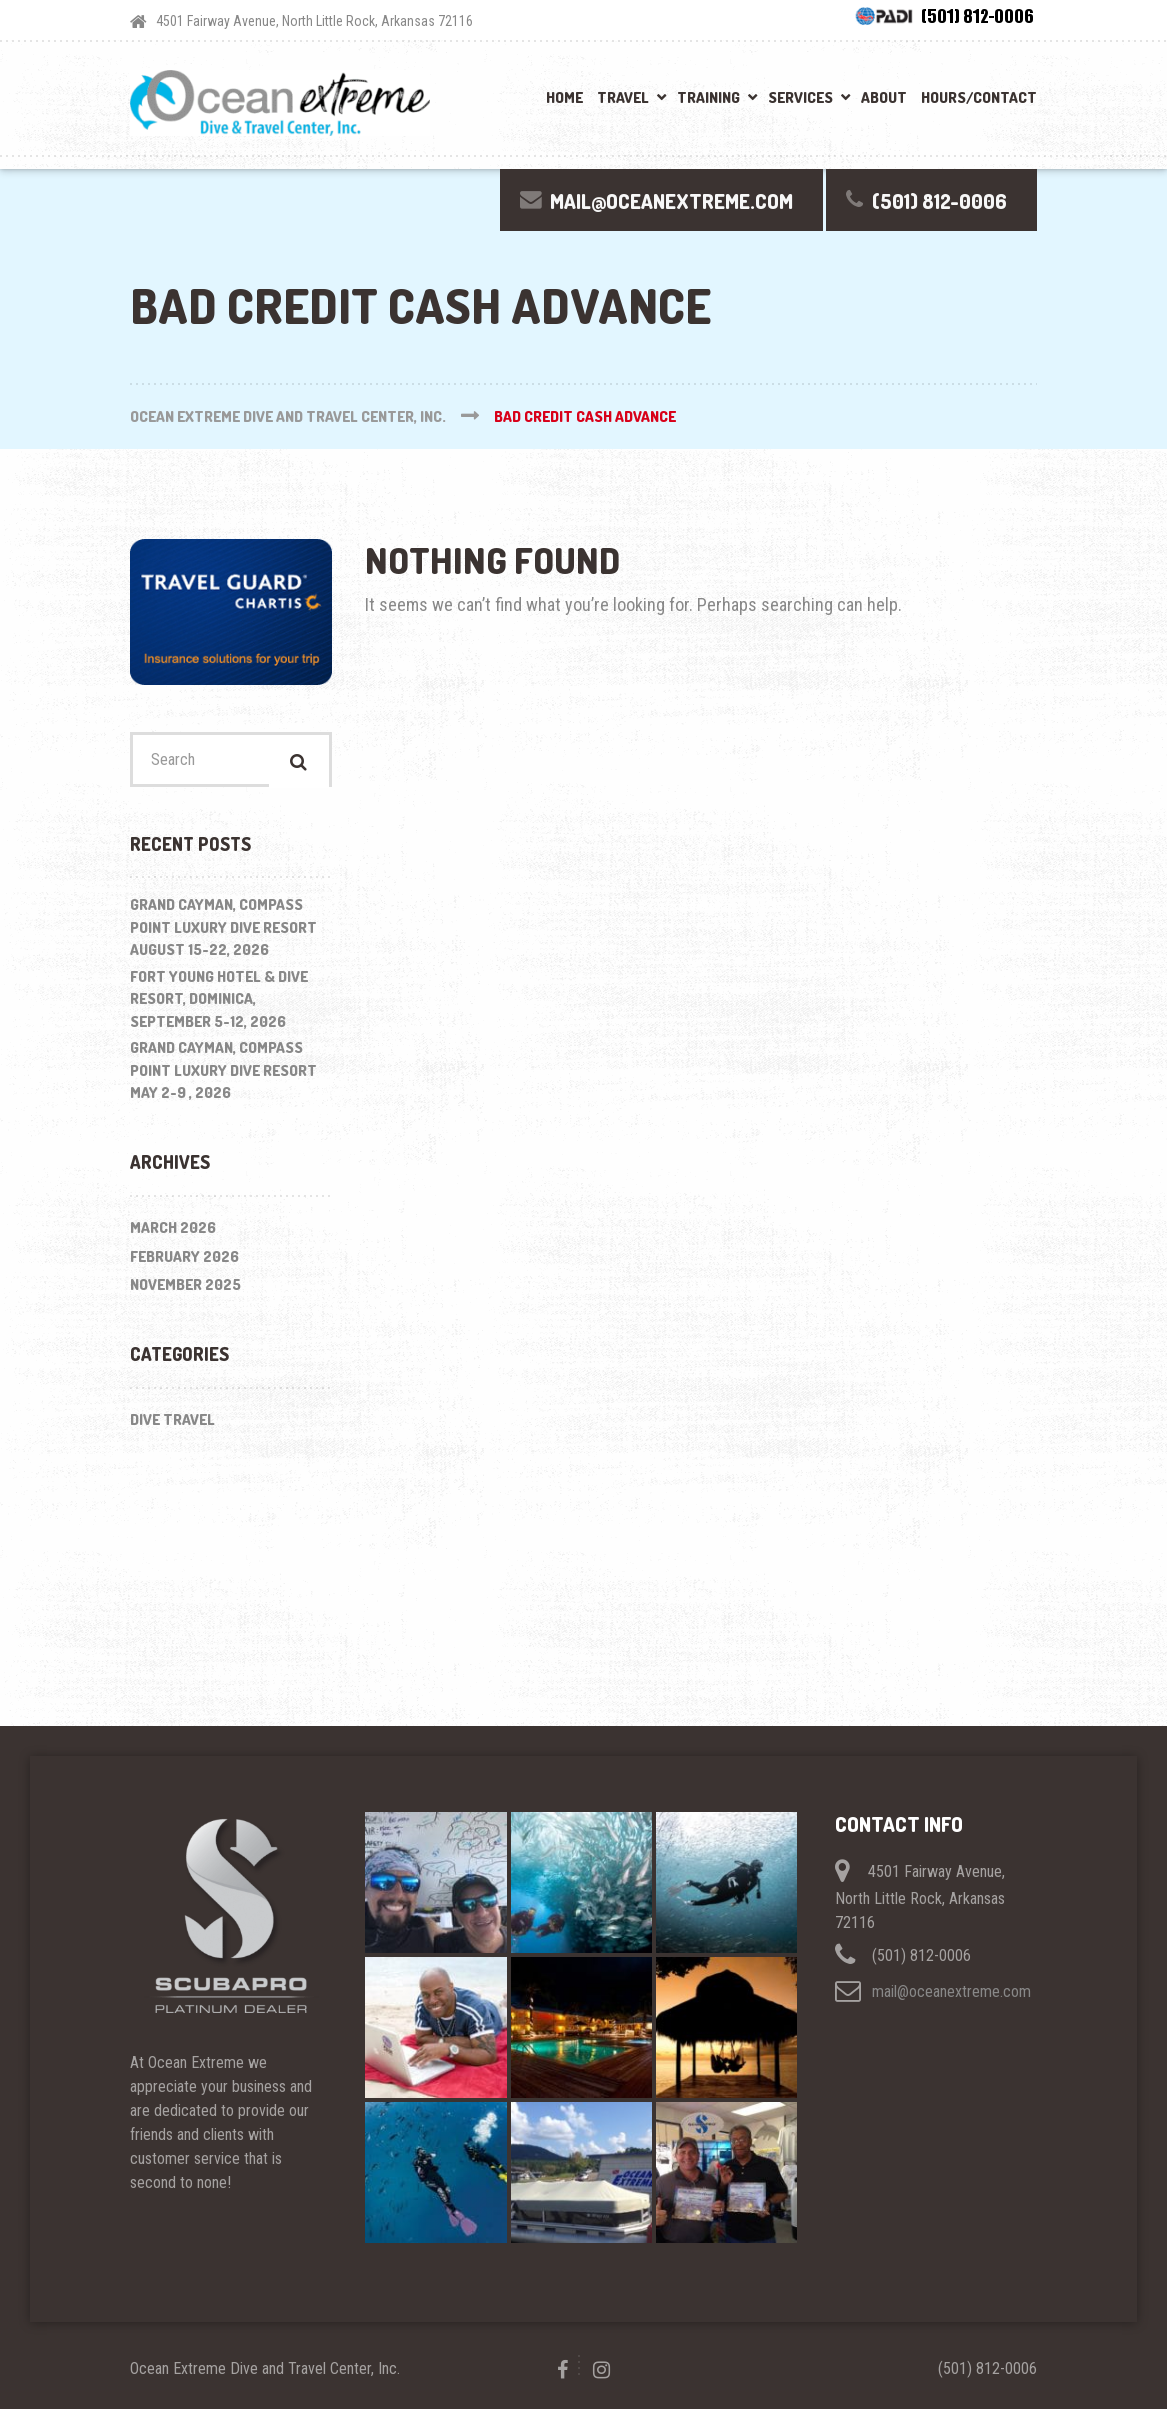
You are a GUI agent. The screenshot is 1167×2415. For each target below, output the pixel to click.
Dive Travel (172, 1424)
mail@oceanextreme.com (951, 1996)
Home (564, 97)
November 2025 (185, 1290)
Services (800, 97)
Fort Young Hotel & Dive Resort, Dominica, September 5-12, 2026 (219, 1005)
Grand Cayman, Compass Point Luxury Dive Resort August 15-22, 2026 (223, 933)
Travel (623, 97)
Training (708, 97)
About (884, 97)
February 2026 (184, 1261)
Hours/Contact (979, 97)
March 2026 (173, 1233)
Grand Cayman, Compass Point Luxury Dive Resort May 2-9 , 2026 (223, 1076)
